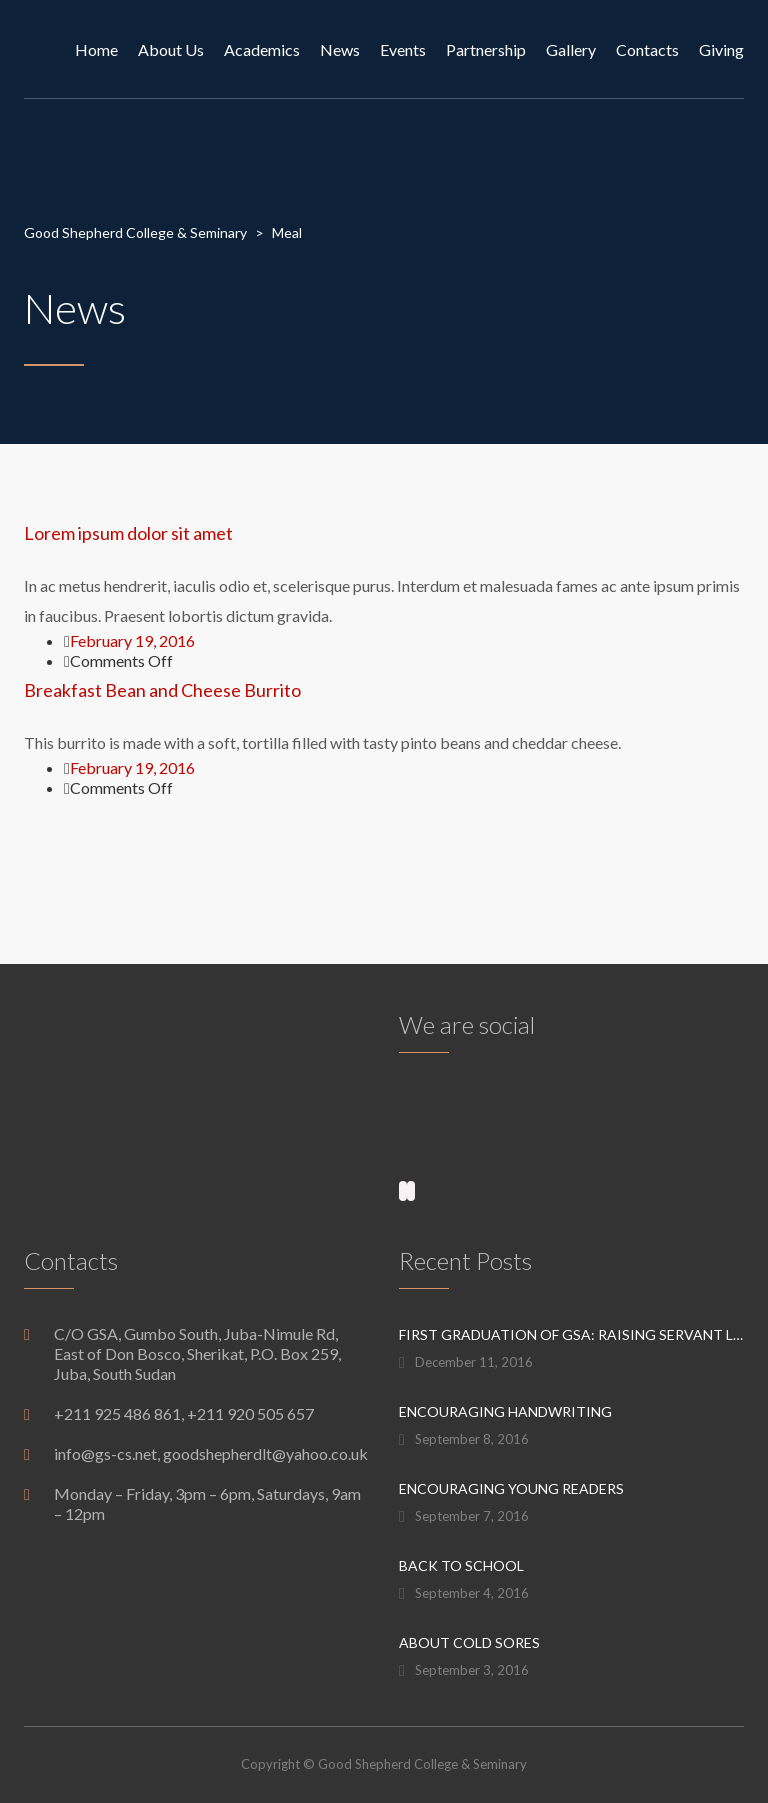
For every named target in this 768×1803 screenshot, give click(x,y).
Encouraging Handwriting (505, 1411)
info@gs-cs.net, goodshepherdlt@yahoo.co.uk (211, 1453)
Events (403, 49)
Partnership (486, 49)
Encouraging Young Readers (511, 1488)
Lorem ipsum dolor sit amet (128, 533)
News (340, 49)
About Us (171, 49)
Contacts (647, 49)
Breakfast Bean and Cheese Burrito (162, 690)
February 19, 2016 (132, 640)
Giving (721, 49)
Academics (262, 49)
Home (96, 49)
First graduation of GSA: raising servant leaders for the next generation (571, 1334)
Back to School (461, 1565)
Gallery (571, 49)
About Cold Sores (469, 1642)
